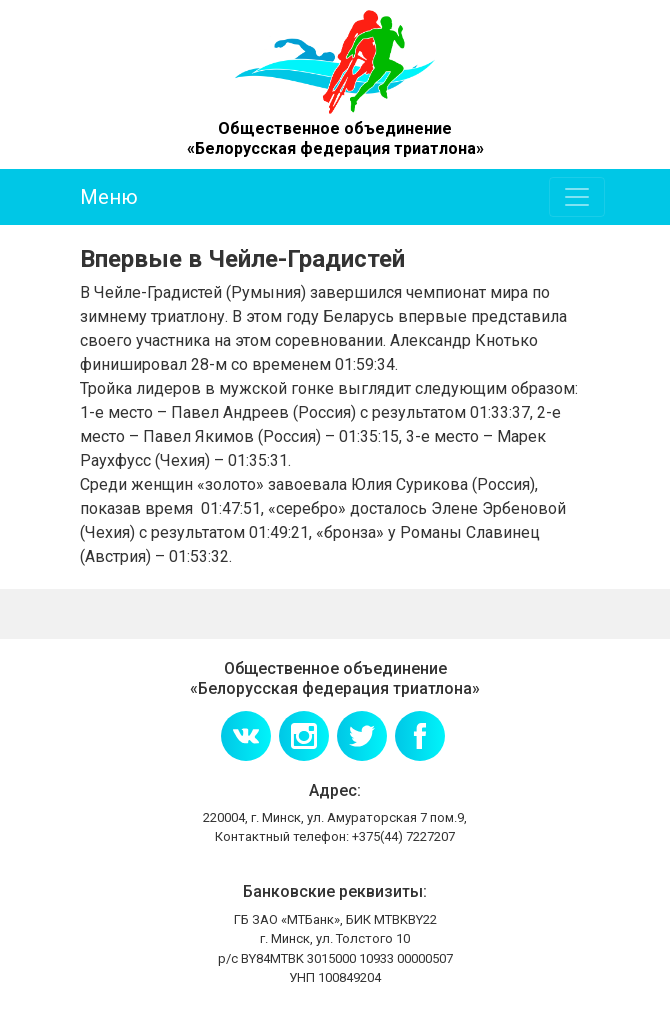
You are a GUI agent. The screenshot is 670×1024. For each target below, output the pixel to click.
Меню (109, 197)
